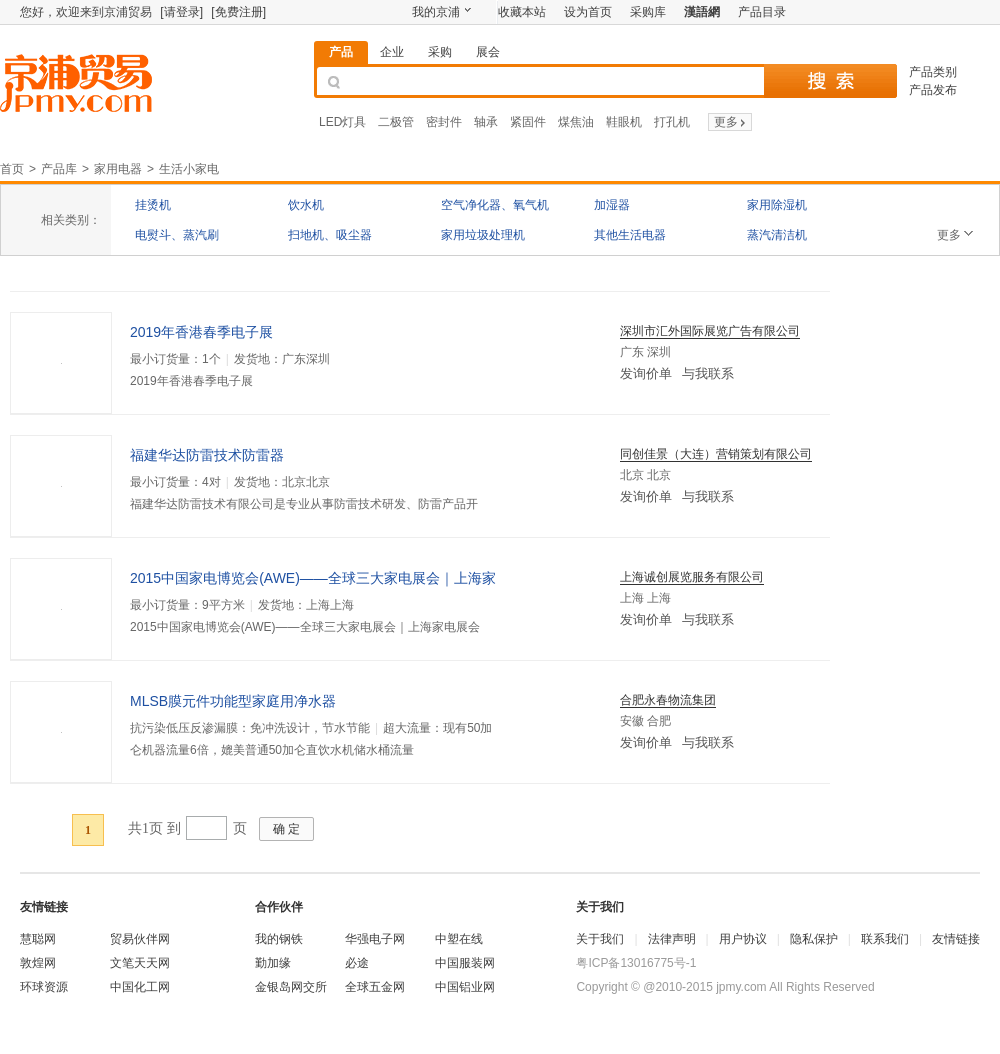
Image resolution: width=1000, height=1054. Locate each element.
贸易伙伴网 (140, 939)
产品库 (59, 169)
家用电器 (118, 169)
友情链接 (956, 939)
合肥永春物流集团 (668, 700)
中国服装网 (465, 963)
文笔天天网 (140, 963)
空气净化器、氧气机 (495, 205)
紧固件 (528, 122)
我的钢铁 (279, 939)
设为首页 (588, 12)
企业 (392, 52)
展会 (488, 52)
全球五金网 (375, 987)
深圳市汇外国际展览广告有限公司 (710, 331)
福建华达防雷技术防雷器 (207, 455)
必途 (357, 963)
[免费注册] (238, 12)
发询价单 (646, 373)
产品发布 (933, 90)
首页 (12, 169)
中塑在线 (459, 939)
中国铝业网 (465, 987)
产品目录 (762, 12)
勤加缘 (273, 963)
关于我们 (600, 939)
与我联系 (708, 373)
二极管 (396, 122)
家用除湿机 (777, 205)
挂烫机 (153, 205)
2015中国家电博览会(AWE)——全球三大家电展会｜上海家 (313, 578)
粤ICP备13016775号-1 (636, 963)
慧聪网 (38, 939)
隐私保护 (814, 939)
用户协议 (743, 939)
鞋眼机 (624, 122)
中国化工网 (140, 987)
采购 (440, 52)
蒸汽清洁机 (777, 235)
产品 (341, 52)
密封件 (444, 122)
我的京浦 (436, 12)
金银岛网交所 (291, 987)
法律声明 (672, 939)
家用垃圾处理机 (483, 235)
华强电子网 (375, 939)
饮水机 (306, 205)
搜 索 (830, 81)
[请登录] (181, 12)
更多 (731, 122)
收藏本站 (522, 12)
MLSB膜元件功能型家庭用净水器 (233, 701)
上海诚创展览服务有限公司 (692, 577)
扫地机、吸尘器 (330, 235)
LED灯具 (342, 122)
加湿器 (612, 205)
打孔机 (672, 122)
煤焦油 (576, 122)
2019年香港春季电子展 (201, 332)
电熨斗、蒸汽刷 (177, 235)
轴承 (486, 122)
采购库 (648, 12)
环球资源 (44, 987)
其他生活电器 (630, 235)
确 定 (286, 829)
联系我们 (885, 939)
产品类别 (933, 72)
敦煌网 (38, 963)
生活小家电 (189, 169)
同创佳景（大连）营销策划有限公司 (716, 454)
